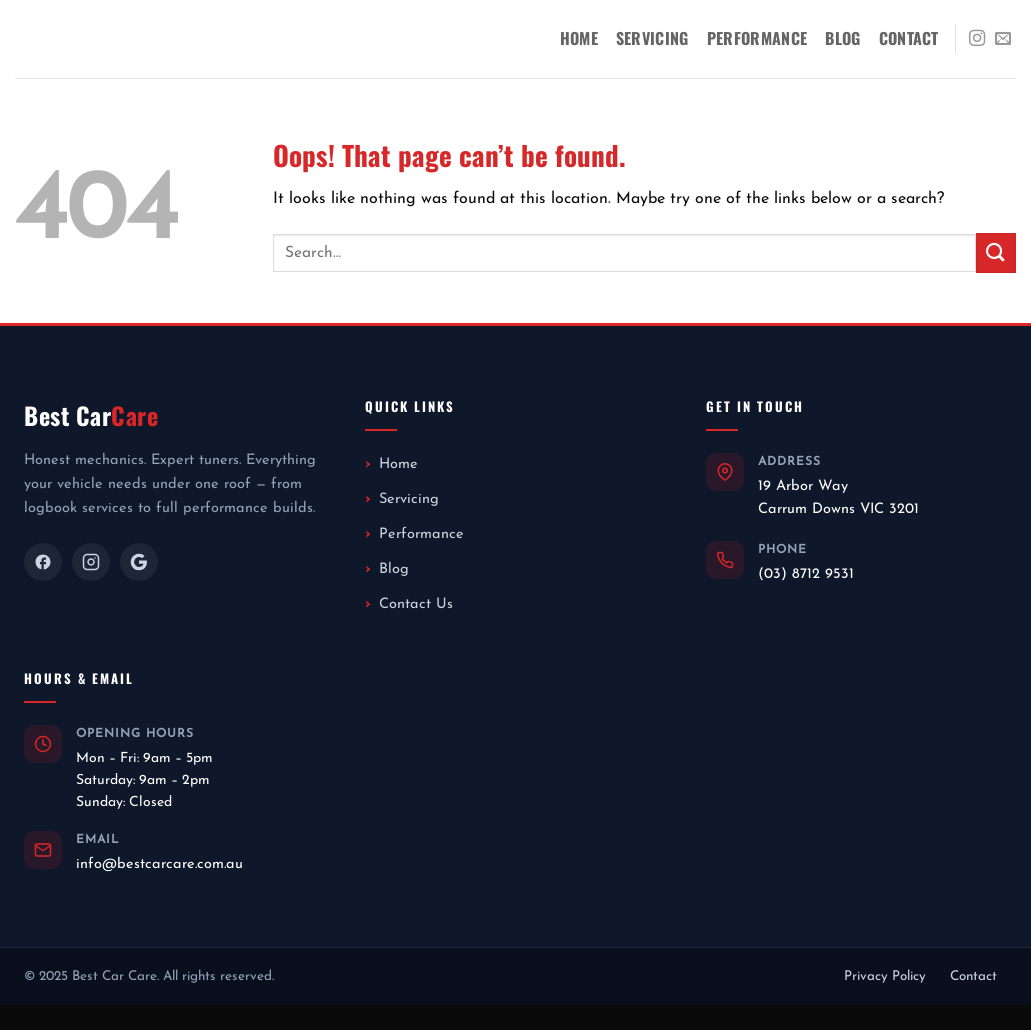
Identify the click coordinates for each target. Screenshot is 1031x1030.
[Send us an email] (1003, 39)
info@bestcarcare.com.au (159, 864)
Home (579, 38)
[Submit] (996, 252)
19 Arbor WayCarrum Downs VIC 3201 (838, 497)
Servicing (652, 38)
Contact (909, 38)
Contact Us (416, 604)
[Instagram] (91, 562)
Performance (757, 38)
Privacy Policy (885, 976)
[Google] (139, 562)
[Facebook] (43, 562)
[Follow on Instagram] (977, 39)
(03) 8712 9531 (806, 574)
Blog (842, 38)
